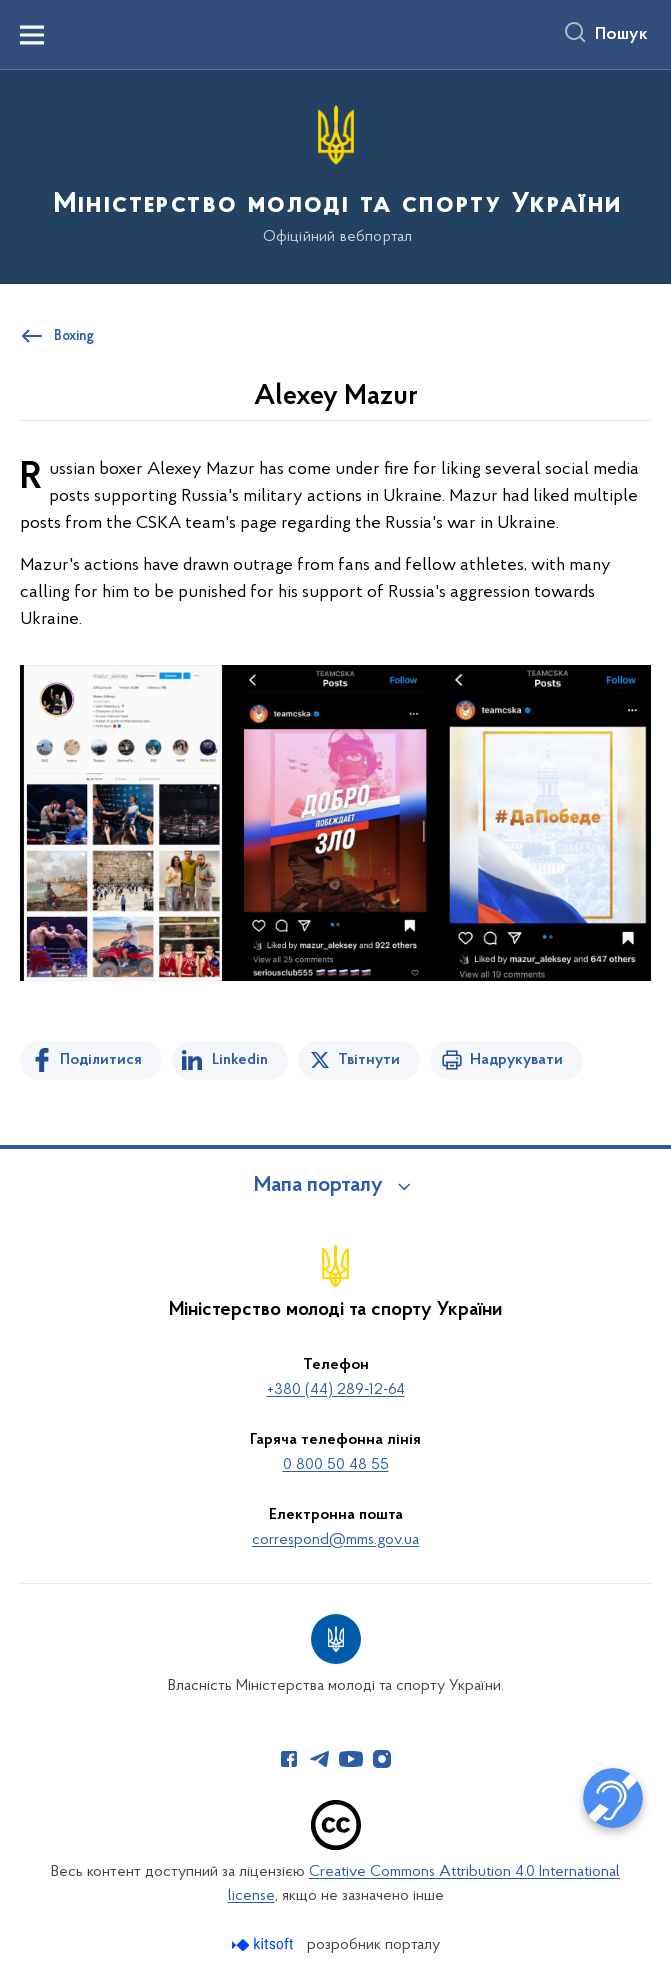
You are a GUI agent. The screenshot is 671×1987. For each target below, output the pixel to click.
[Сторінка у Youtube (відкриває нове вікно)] (351, 1759)
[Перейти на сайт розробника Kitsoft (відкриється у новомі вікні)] (264, 1944)
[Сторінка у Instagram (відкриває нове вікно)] (382, 1759)
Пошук (621, 35)
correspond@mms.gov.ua (335, 1540)
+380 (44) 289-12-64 (336, 1390)
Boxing (74, 337)
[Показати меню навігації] (32, 35)
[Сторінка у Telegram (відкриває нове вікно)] (320, 1759)
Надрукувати (516, 1060)
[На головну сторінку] (336, 175)
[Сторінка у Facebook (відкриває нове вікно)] (289, 1759)
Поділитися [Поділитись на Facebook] (101, 1060)
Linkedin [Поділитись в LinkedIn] (240, 1060)
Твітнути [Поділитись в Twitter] (369, 1060)
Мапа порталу (318, 1186)
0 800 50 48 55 (336, 1465)
